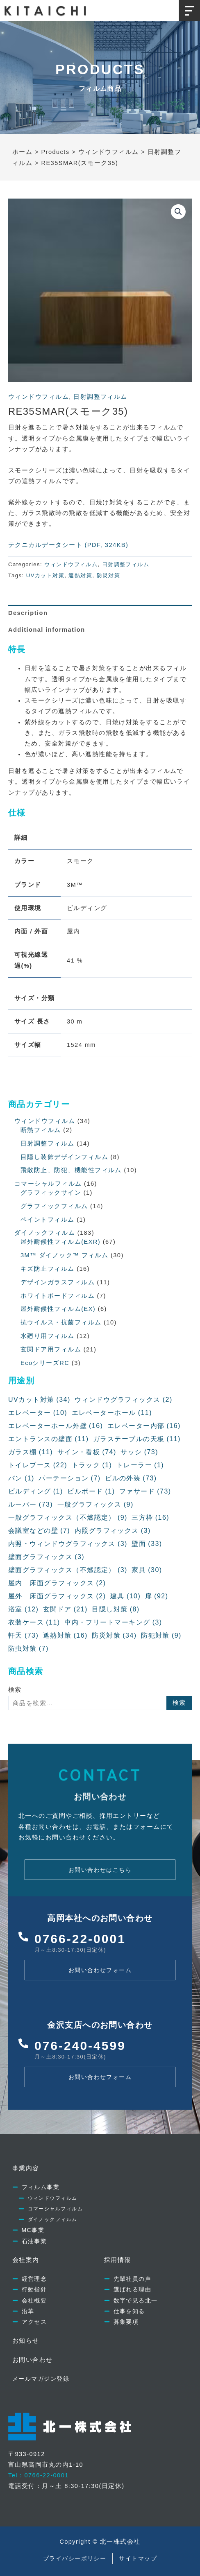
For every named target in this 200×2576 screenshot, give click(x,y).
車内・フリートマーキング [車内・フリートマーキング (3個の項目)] (113, 1622)
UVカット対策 (45, 575)
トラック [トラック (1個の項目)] (92, 1465)
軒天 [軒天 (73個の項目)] (23, 1635)
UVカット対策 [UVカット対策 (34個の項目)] (39, 1399)
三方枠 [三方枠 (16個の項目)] (150, 1517)
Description (28, 613)
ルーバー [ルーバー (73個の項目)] (30, 1504)
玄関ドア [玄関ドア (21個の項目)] (65, 1609)
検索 (15, 1689)
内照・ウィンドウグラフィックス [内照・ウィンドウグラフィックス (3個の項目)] (67, 1543)
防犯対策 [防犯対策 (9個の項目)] (161, 1635)
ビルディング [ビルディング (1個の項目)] (35, 1491)
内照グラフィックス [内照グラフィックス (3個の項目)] (113, 1530)
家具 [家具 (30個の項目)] (147, 1570)
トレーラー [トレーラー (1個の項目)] (140, 1465)
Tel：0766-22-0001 (38, 2475)
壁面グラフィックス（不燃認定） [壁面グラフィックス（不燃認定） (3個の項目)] (67, 1570)
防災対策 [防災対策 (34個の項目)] (114, 1635)
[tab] (100, 613)
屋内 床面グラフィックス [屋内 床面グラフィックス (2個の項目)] (57, 1583)
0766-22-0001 (80, 1939)
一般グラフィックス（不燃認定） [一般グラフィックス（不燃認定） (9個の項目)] (67, 1517)
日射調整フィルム (100, 396)
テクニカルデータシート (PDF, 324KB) (68, 545)
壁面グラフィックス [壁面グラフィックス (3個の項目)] (46, 1557)
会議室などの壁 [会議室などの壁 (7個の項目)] (39, 1530)
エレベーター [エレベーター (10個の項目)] (37, 1412)
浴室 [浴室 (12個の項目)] (23, 1609)
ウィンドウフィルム (38, 396)
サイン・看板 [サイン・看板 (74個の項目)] (86, 1452)
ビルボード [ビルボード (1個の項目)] (91, 1491)
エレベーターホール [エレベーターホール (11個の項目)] (112, 1412)
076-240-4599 (80, 2045)
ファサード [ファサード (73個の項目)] (145, 1491)
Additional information (46, 629)
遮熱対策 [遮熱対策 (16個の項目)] (65, 1635)
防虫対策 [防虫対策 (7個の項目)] (28, 1648)
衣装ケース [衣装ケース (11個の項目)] (34, 1622)
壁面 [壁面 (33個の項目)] (147, 1543)
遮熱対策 (80, 575)
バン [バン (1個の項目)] (21, 1478)
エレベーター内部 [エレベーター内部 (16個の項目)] (144, 1426)
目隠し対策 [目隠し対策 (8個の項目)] (115, 1609)
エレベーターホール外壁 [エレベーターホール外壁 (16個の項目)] (55, 1426)
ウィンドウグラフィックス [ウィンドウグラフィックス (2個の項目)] (123, 1399)
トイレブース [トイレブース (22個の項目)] (37, 1465)
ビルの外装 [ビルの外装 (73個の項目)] (131, 1478)
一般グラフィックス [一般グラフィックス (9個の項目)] (95, 1504)
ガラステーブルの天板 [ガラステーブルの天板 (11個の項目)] (137, 1439)
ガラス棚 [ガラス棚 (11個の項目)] (30, 1452)
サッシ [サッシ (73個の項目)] (139, 1452)
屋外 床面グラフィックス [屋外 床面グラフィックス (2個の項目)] (57, 1596)
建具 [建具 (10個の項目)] (125, 1596)
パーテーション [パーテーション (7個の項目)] (69, 1478)
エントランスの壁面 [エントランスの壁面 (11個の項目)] (48, 1439)
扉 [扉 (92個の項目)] (156, 1596)
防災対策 (108, 575)
